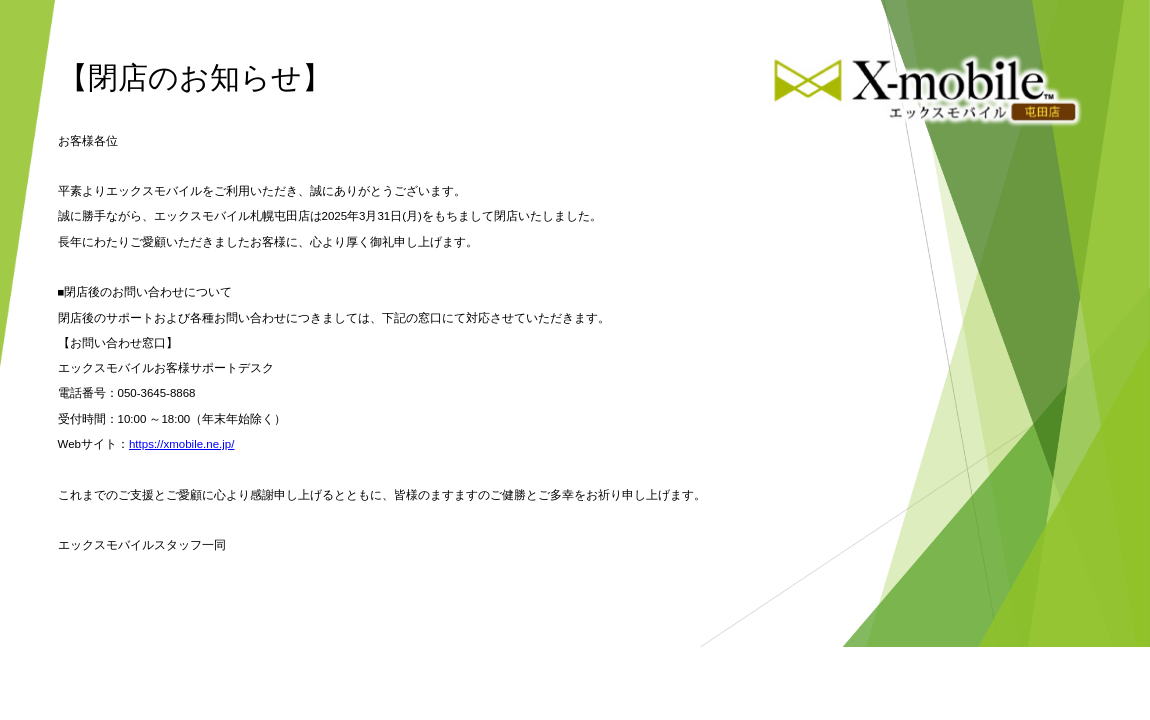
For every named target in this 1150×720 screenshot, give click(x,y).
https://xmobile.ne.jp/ (181, 444)
